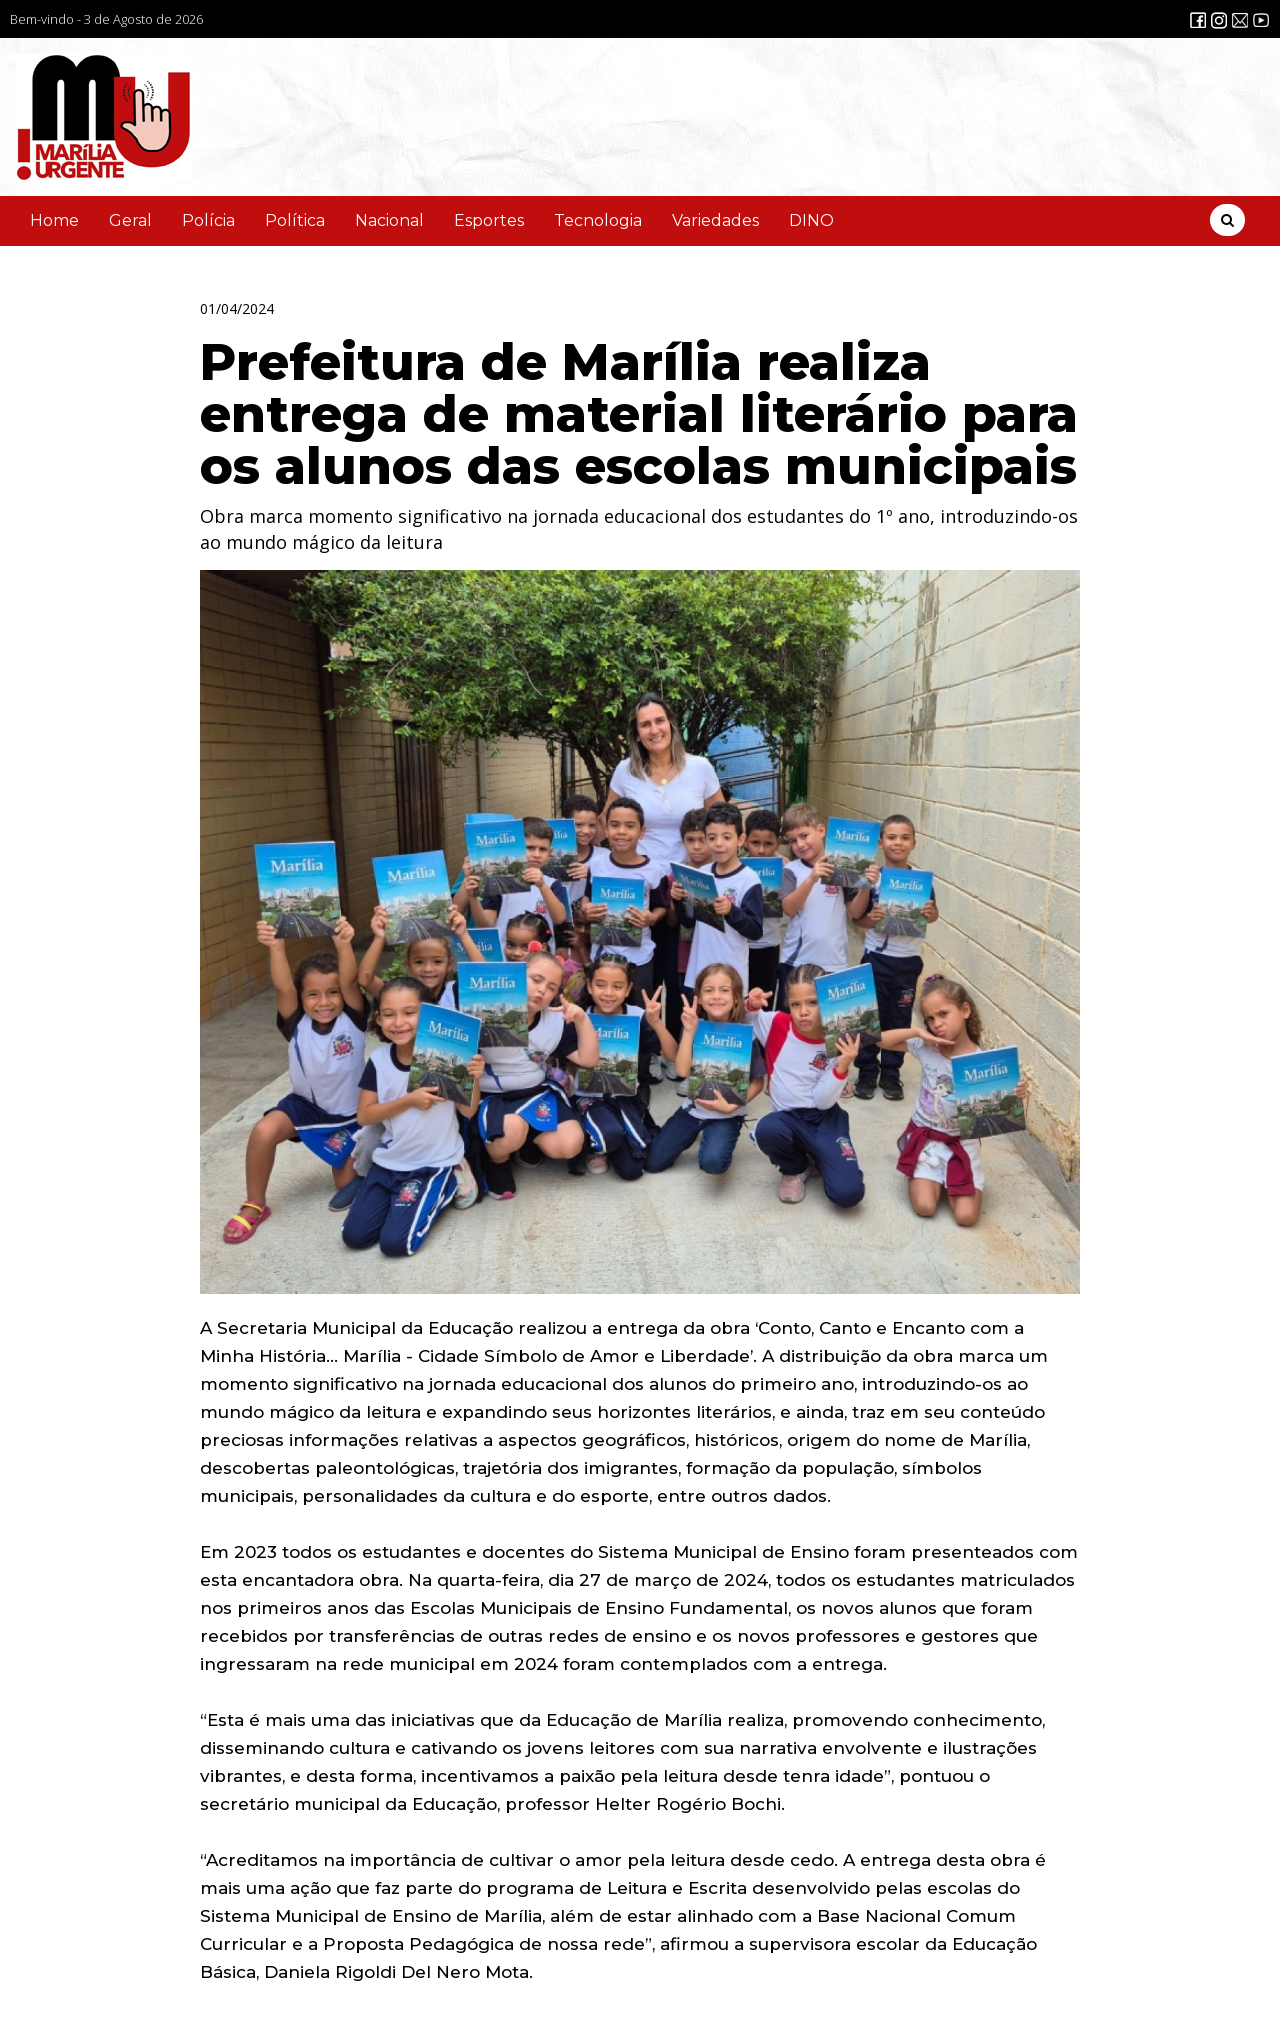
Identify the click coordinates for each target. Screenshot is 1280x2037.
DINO (811, 220)
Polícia (208, 220)
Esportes (489, 220)
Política (295, 220)
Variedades (715, 220)
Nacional (389, 220)
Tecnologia (598, 220)
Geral (130, 220)
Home (54, 220)
